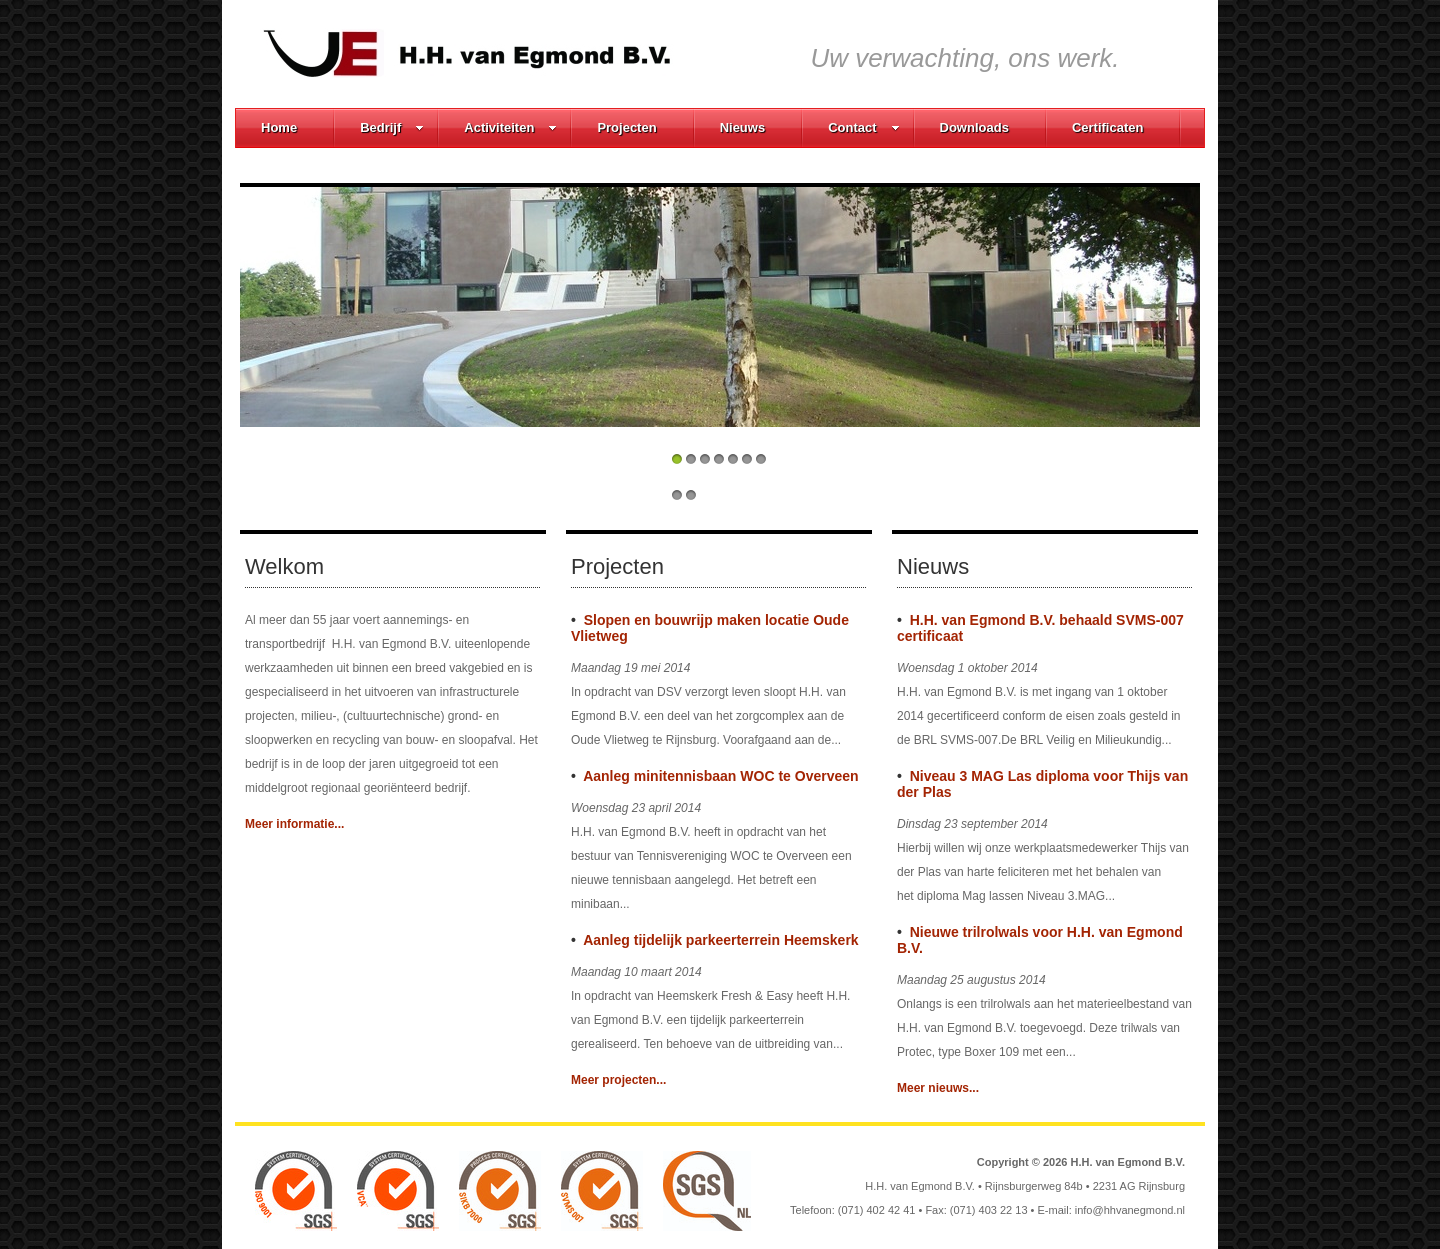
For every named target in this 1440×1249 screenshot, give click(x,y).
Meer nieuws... (938, 1088)
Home (279, 127)
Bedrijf (392, 127)
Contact (863, 127)
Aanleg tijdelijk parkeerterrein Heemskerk (720, 940)
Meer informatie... (294, 824)
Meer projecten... (618, 1080)
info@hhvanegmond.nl (1130, 1210)
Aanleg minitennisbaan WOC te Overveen (720, 776)
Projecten (626, 127)
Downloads (974, 127)
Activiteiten (510, 127)
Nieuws (743, 127)
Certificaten (1108, 127)
